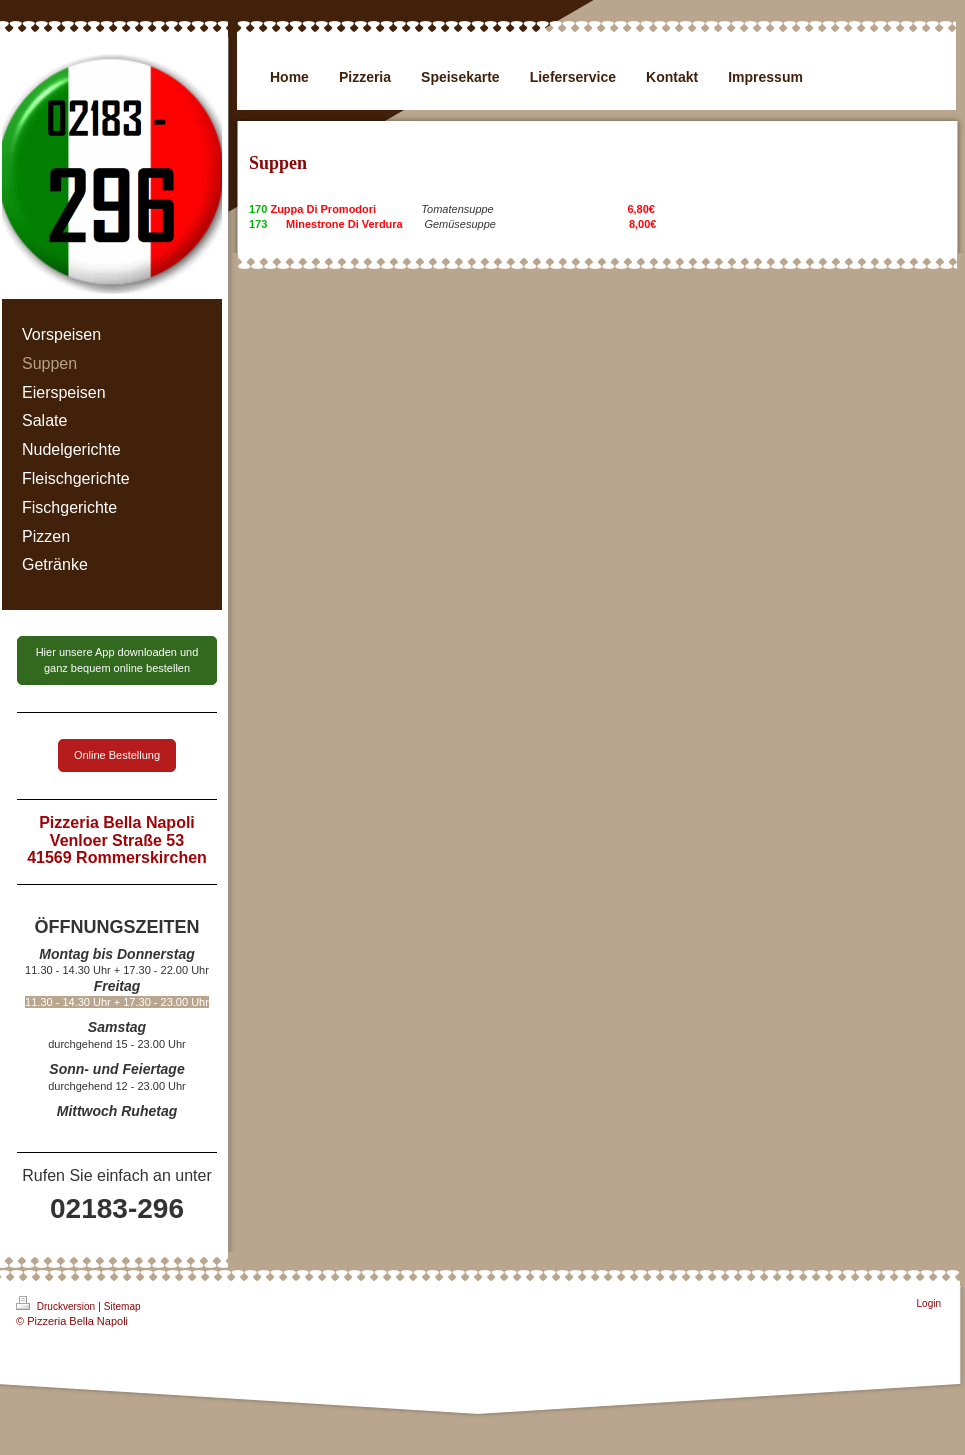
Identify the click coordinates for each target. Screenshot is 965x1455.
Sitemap (122, 1306)
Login (929, 1303)
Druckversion (57, 1304)
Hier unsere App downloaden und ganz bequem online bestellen (117, 659)
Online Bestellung (117, 755)
